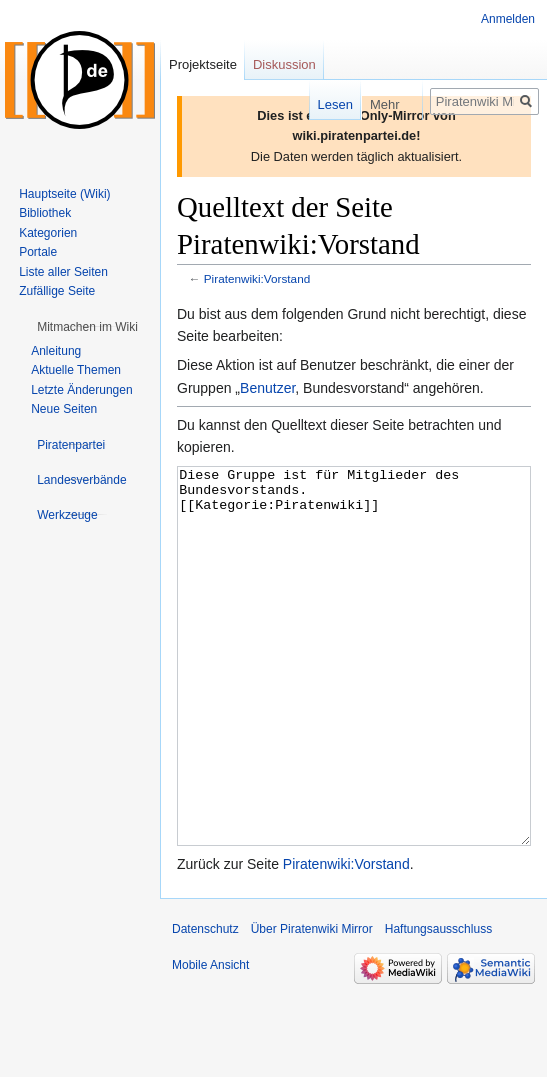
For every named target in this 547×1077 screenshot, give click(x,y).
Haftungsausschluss (438, 1004)
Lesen (321, 104)
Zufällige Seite (57, 291)
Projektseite (203, 64)
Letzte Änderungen (81, 390)
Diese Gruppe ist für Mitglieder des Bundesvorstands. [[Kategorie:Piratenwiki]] (354, 693)
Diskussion (284, 64)
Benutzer (267, 388)
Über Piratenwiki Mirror (312, 1004)
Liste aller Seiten (63, 272)
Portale (38, 252)
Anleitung (56, 351)
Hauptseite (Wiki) (64, 194)
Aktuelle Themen (76, 370)
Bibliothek (45, 213)
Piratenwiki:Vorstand (257, 278)
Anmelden (508, 19)
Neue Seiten (64, 409)
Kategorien (48, 233)
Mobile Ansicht (210, 1040)
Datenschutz (205, 1004)
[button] (87, 327)
